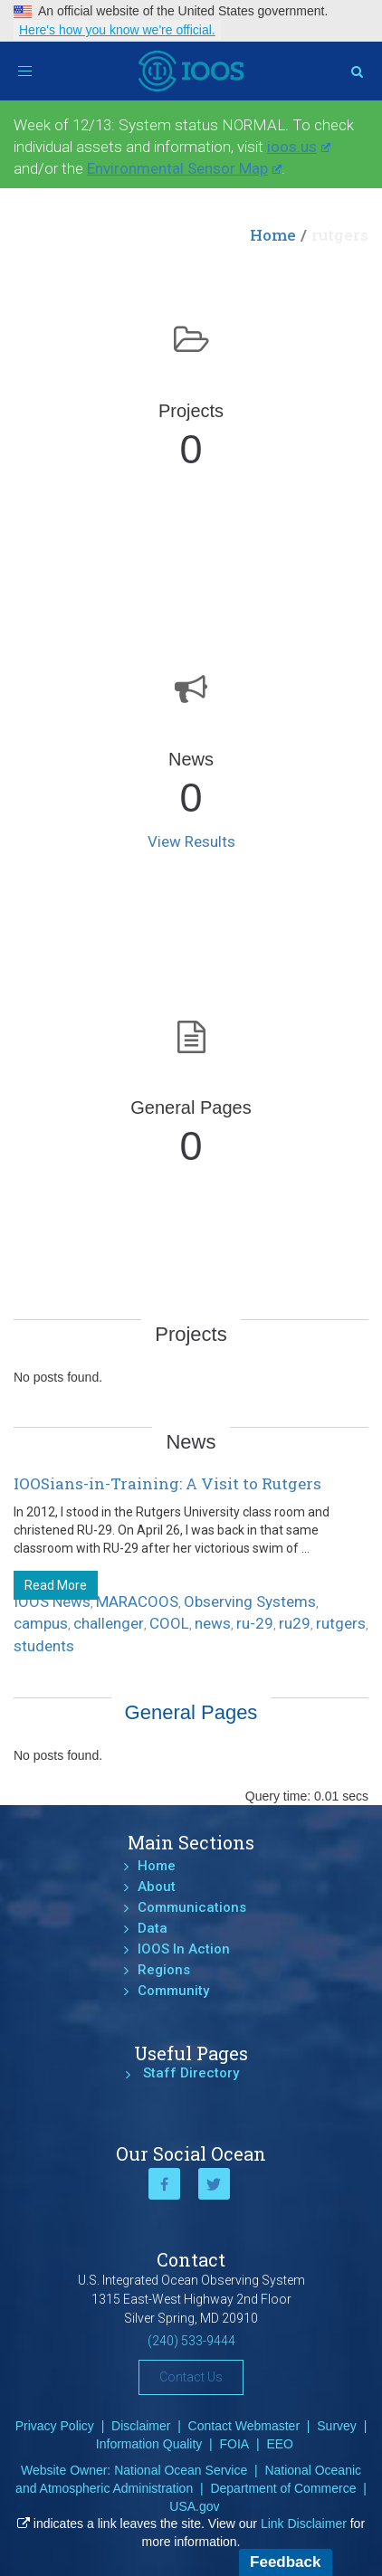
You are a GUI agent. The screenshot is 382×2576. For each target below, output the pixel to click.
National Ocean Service (180, 2470)
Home (273, 234)
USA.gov (194, 2506)
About (157, 1886)
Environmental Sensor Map (184, 168)
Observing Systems (250, 1601)
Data (152, 1928)
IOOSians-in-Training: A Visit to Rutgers (167, 1483)
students (44, 1646)
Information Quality (149, 2444)
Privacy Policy (54, 2426)
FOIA (235, 2444)
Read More (55, 1585)
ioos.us (298, 147)
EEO (279, 2444)
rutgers (341, 1623)
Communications (192, 1907)
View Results (191, 841)
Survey (337, 2426)
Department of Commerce (283, 2488)
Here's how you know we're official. (117, 30)
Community (173, 1990)
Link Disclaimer (304, 2523)
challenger (108, 1623)
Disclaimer (140, 2426)
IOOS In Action (184, 1949)
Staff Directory (191, 2073)
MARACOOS (137, 1601)
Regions (164, 1970)
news (213, 1623)
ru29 (294, 1623)
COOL (169, 1623)
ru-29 (254, 1623)
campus (41, 1623)
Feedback (285, 2562)
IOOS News (52, 1601)
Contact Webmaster (244, 2426)
